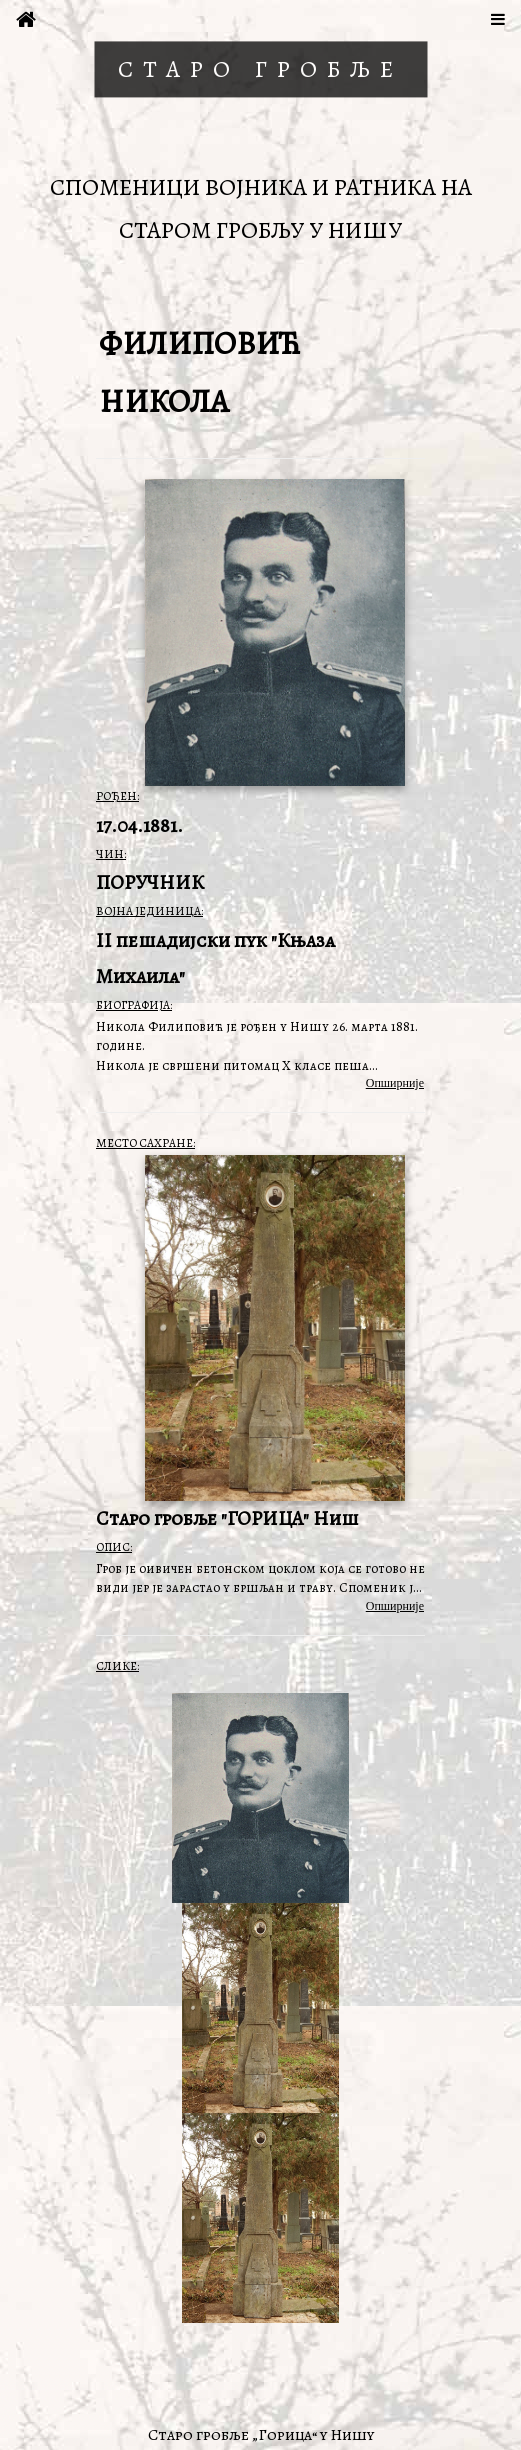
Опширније (395, 1083)
